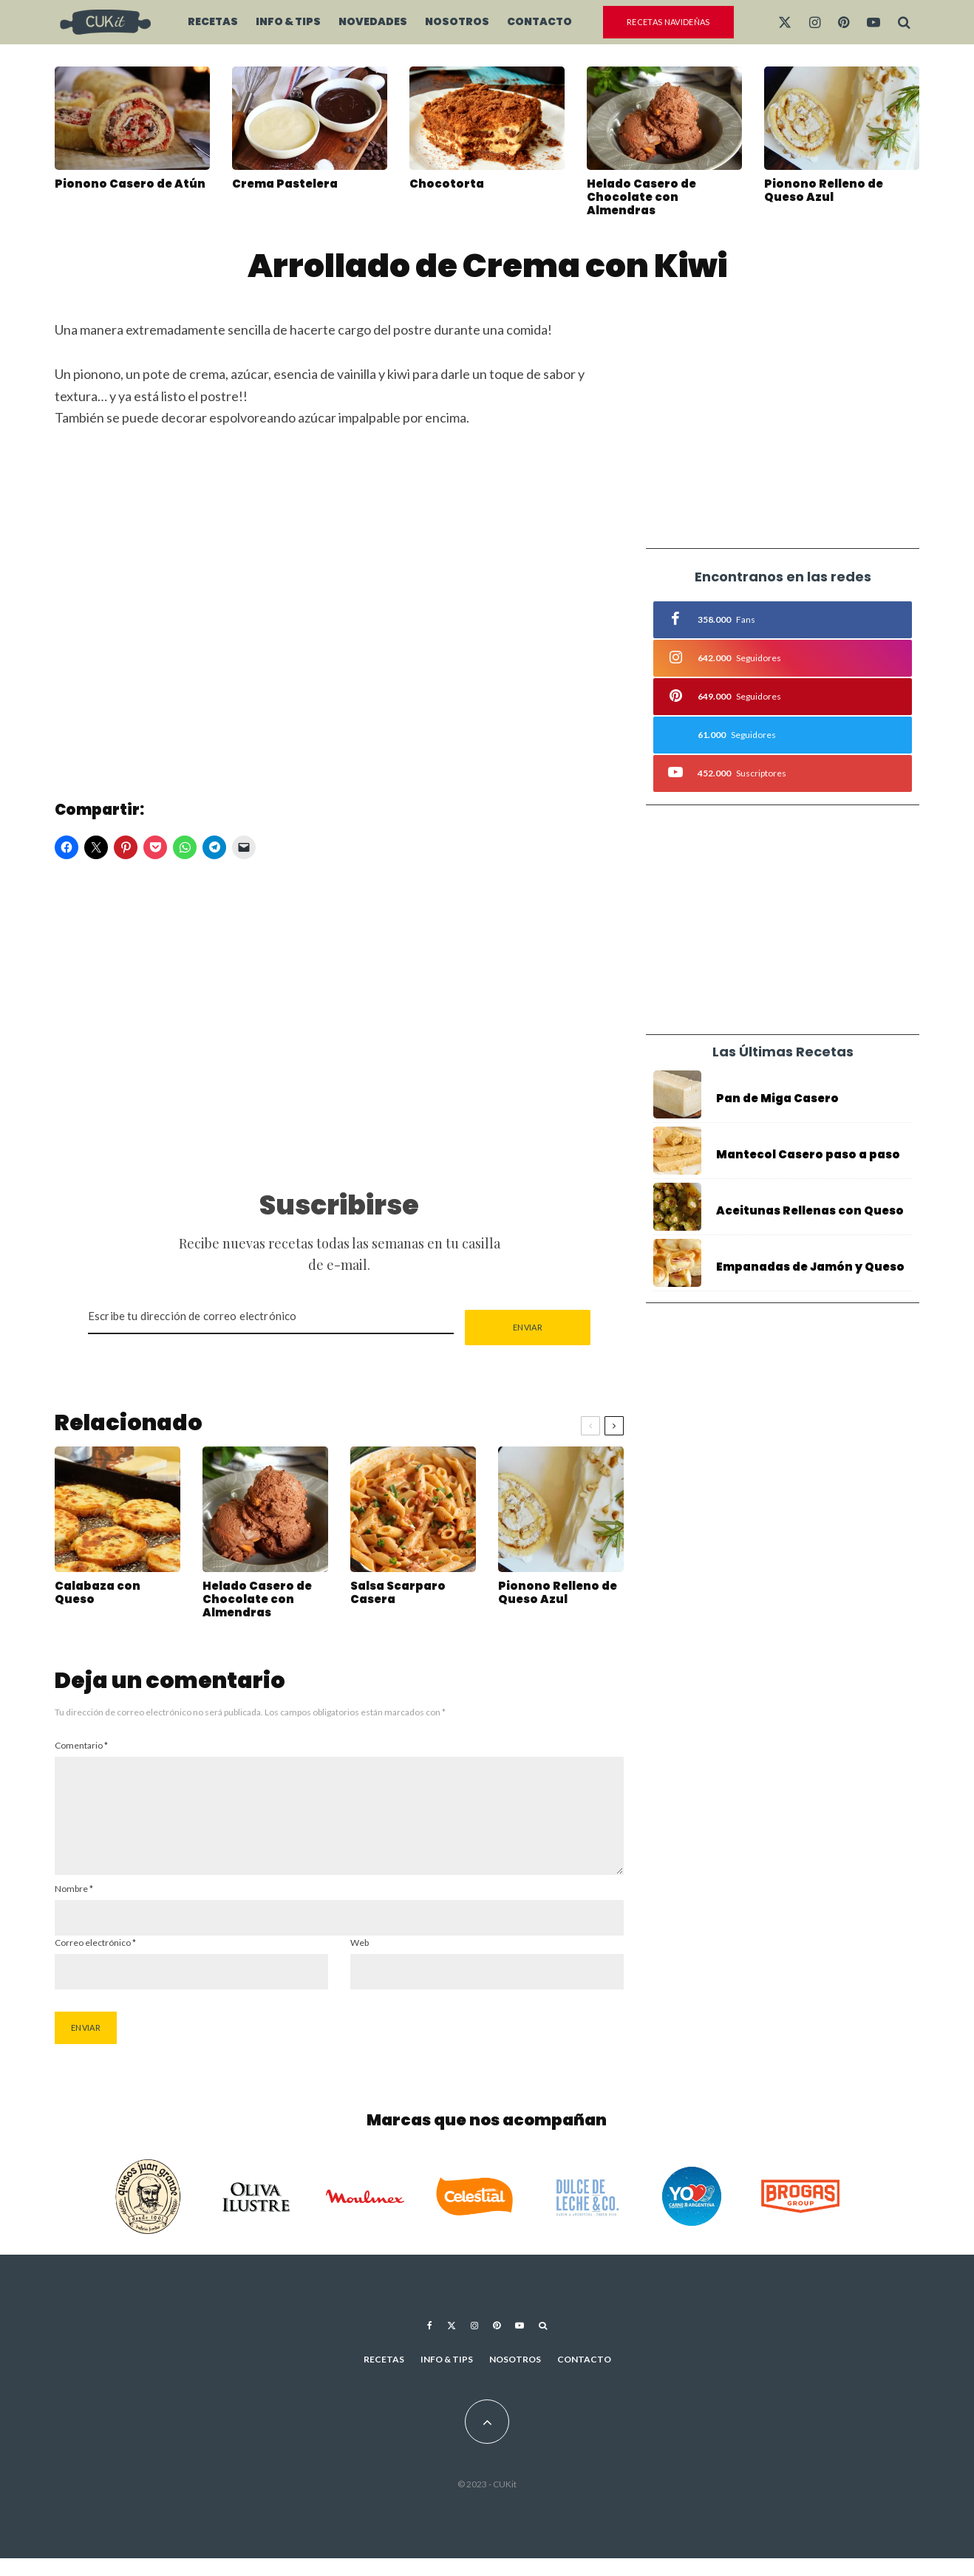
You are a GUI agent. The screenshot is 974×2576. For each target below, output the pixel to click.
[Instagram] (814, 22)
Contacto (539, 21)
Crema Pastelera (285, 184)
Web (359, 1960)
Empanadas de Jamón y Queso (810, 1274)
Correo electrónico (95, 1960)
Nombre (74, 1906)
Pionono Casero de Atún (130, 184)
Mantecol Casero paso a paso (808, 1154)
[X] (784, 22)
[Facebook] (430, 2343)
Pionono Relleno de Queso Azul (823, 190)
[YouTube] (873, 22)
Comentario (81, 1745)
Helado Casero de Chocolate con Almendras (641, 197)
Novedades (372, 21)
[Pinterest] (843, 22)
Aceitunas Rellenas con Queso (810, 1213)
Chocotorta (446, 184)
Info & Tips (288, 21)
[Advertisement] (339, 1019)
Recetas (213, 21)
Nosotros (457, 21)
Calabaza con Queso (97, 1595)
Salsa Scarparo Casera (398, 1595)
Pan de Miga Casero (777, 1098)
